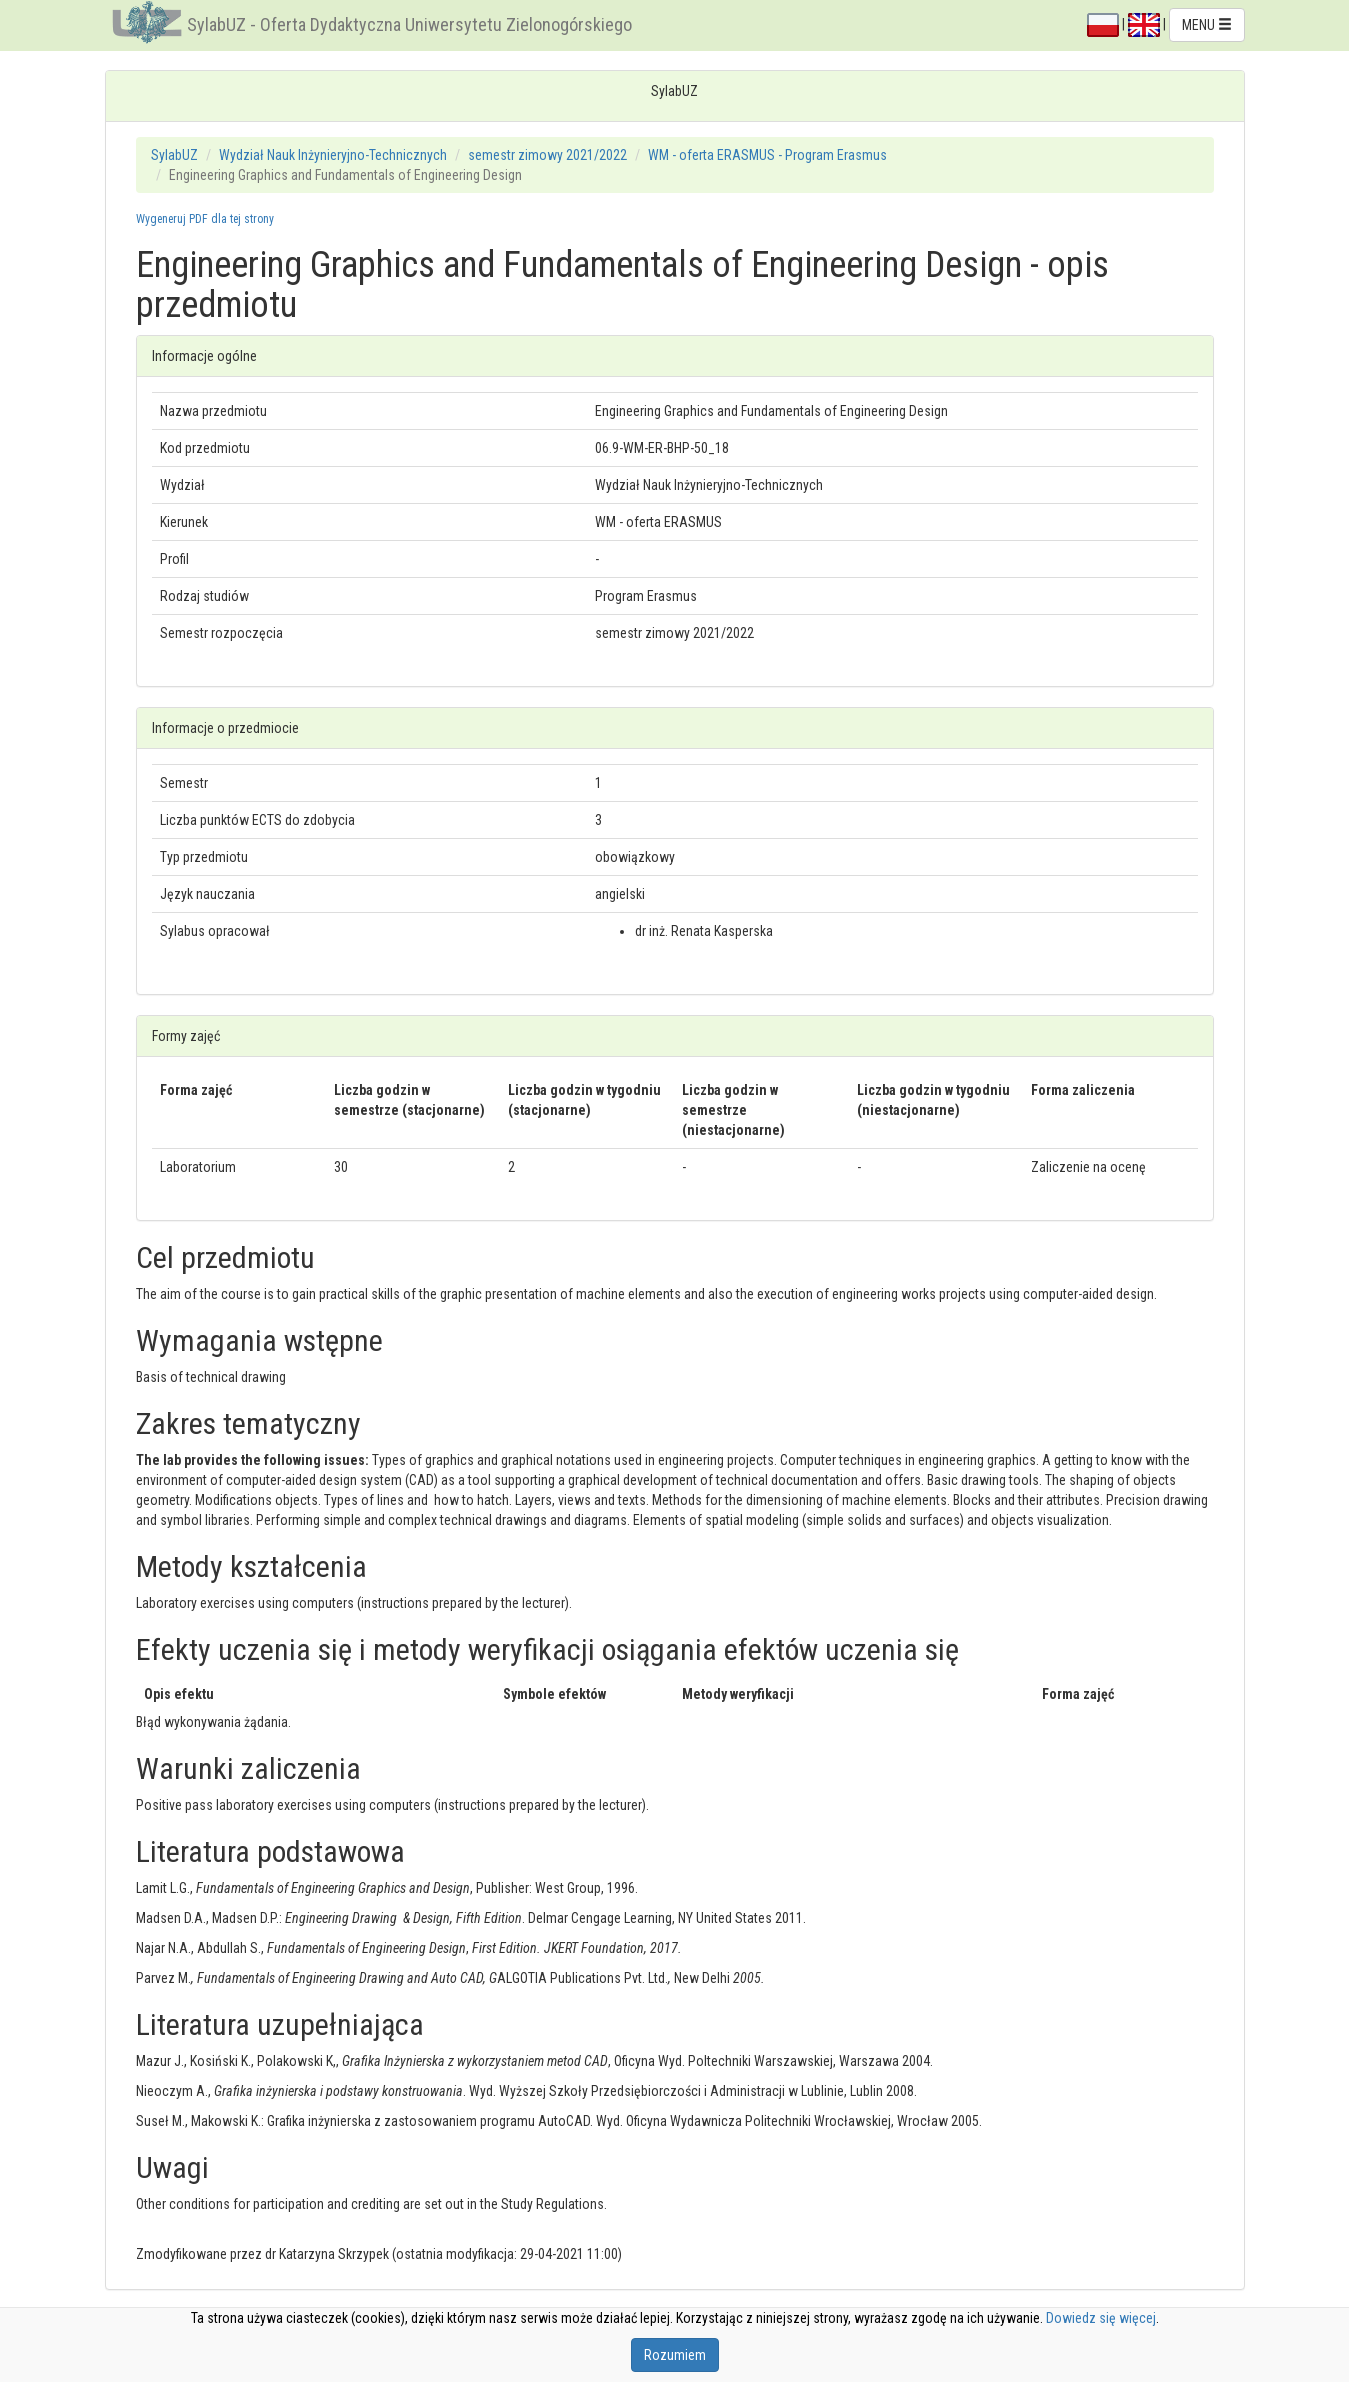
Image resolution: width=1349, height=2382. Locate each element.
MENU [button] (1207, 25)
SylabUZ (174, 155)
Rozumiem (675, 2355)
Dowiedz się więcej (1101, 2318)
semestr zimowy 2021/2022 (547, 155)
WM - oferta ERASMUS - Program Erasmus (767, 155)
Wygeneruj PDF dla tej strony (205, 219)
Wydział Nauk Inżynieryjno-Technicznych (333, 155)
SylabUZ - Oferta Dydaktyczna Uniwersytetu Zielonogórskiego (409, 24)
